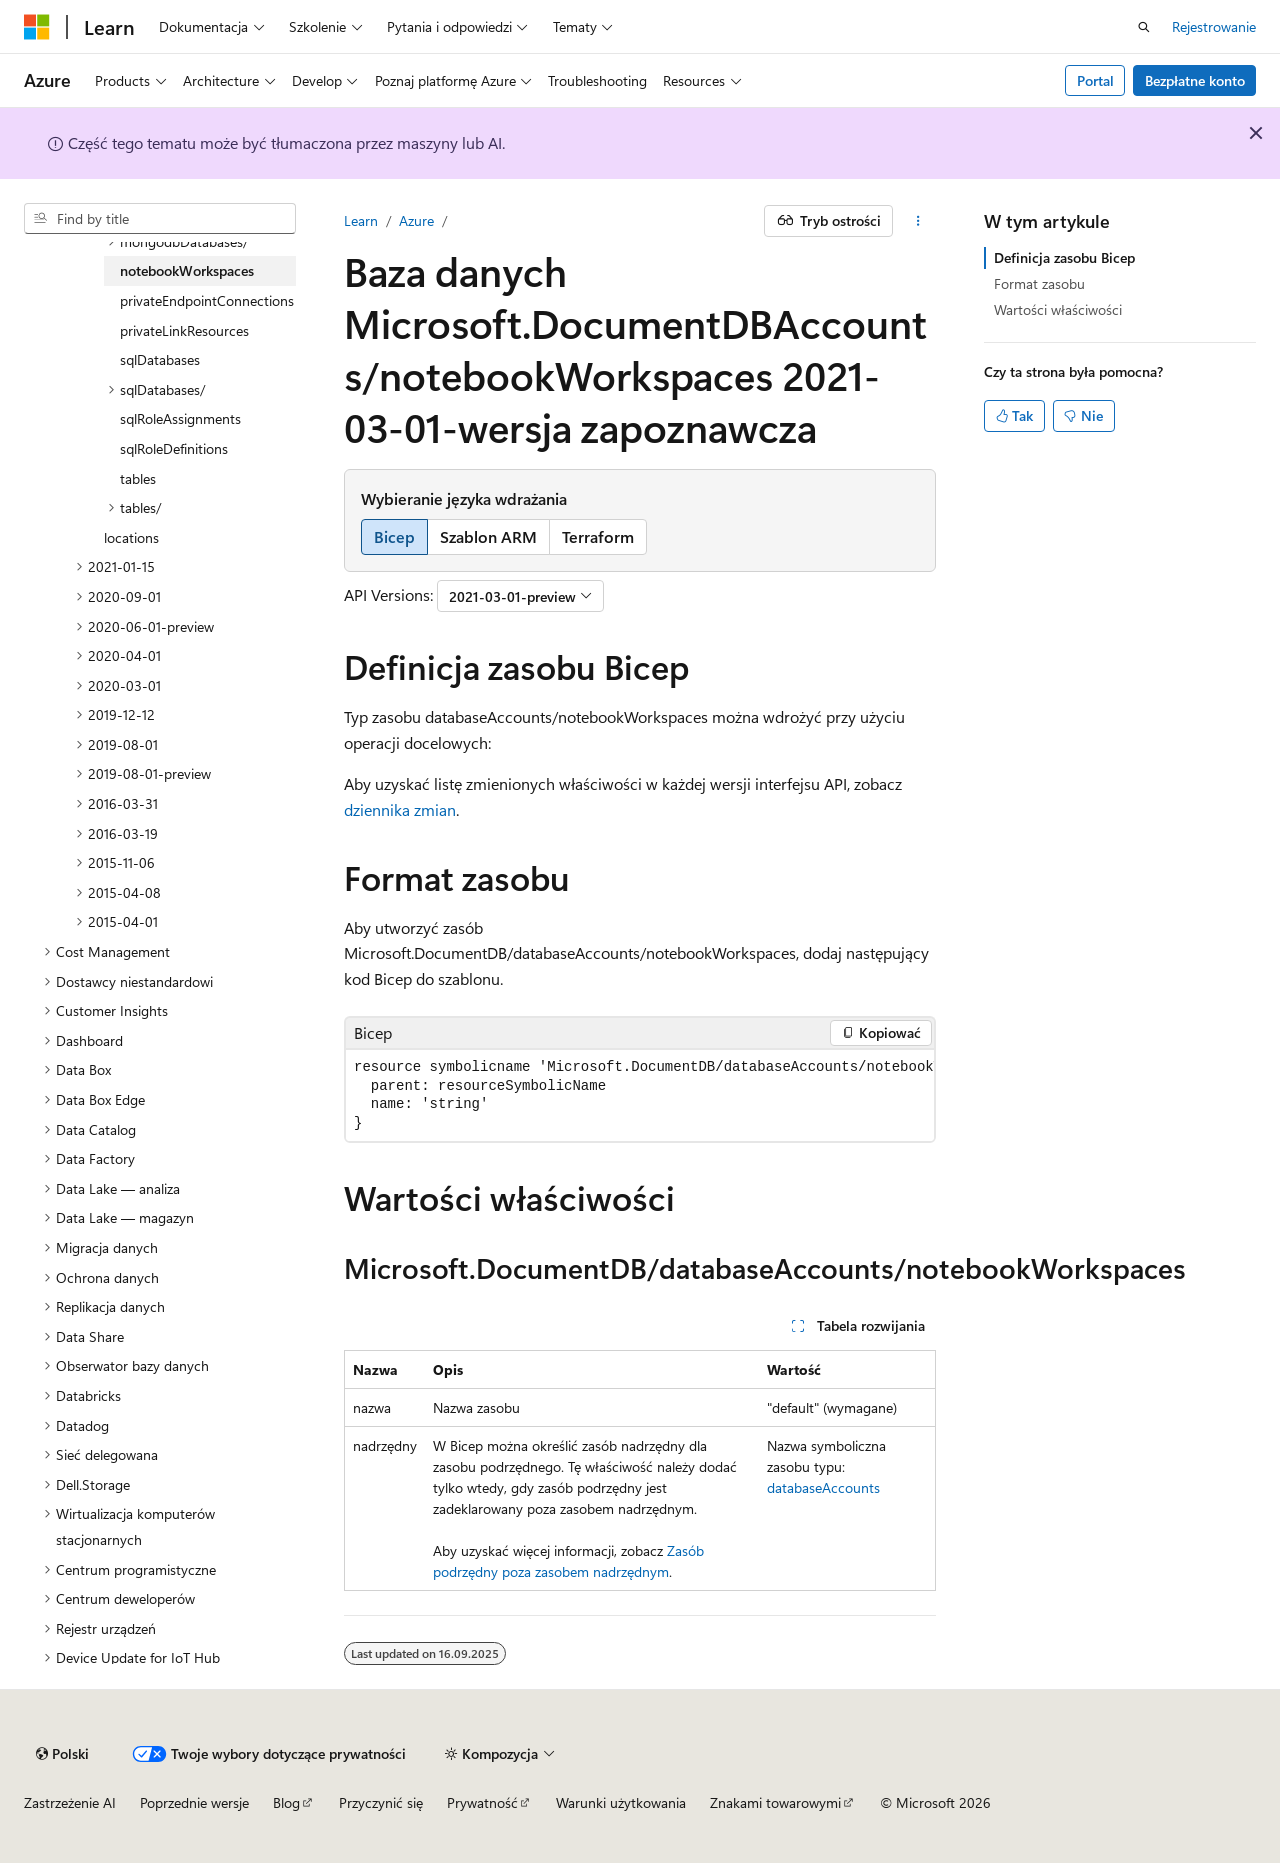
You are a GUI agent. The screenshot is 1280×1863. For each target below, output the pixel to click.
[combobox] (160, 219)
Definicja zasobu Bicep (1064, 257)
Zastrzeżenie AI (70, 1802)
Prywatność (482, 1802)
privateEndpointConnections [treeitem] (207, 300)
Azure (416, 220)
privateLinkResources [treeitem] (184, 330)
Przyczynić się (381, 1802)
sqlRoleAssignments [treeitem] (180, 418)
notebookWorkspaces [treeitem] (187, 270)
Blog (286, 1802)
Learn (361, 220)
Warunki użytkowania (621, 1802)
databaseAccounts (823, 1487)
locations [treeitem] (131, 537)
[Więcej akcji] (918, 221)
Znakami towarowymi (775, 1802)
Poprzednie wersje (194, 1802)
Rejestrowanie (1214, 26)
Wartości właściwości (1058, 309)
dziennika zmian (400, 809)
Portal (1095, 80)
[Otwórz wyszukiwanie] (1144, 27)
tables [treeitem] (138, 478)
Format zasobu (1039, 283)
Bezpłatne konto (1195, 80)
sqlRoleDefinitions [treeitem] (174, 448)
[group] (640, 1096)
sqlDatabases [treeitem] (160, 359)
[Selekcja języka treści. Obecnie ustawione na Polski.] (62, 1754)
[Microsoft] (37, 27)
